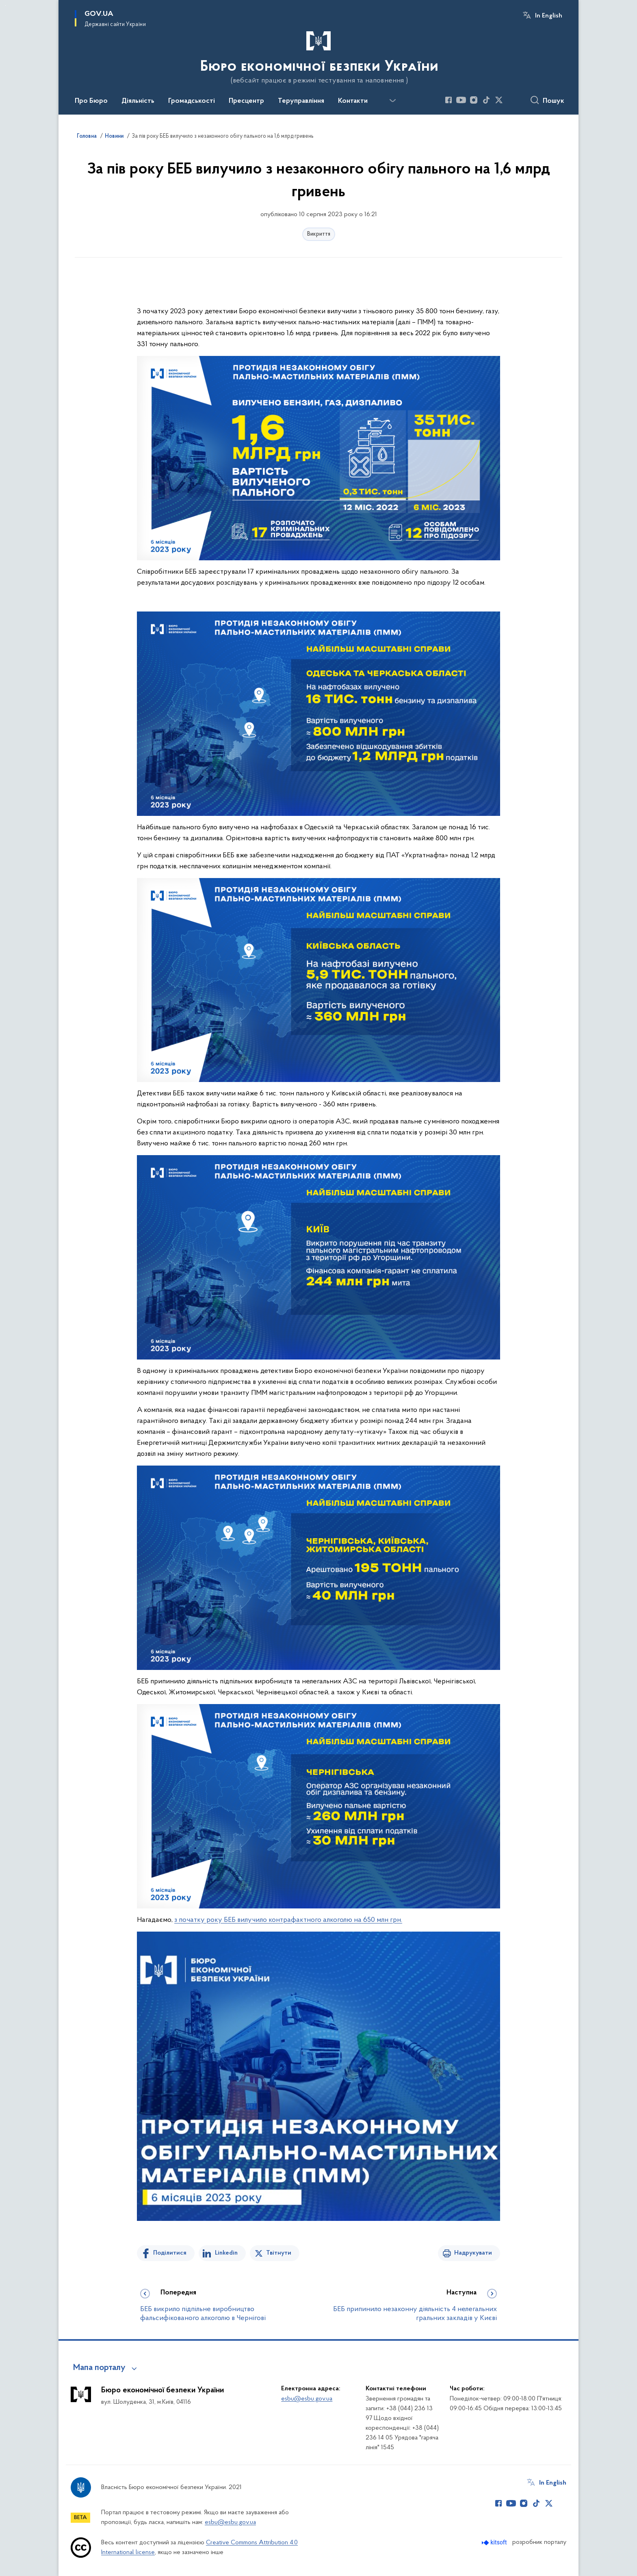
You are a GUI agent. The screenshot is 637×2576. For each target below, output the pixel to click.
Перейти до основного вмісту (5, 5)
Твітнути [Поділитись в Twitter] (278, 2253)
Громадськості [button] (191, 101)
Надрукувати (473, 2253)
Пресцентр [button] (246, 101)
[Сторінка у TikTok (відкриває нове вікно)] (486, 100)
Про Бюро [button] (91, 101)
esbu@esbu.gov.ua (306, 2399)
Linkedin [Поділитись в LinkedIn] (226, 2253)
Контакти (353, 101)
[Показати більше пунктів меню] (392, 101)
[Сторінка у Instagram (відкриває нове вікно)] (474, 100)
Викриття (318, 234)
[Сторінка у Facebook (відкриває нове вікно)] (448, 100)
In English (548, 16)
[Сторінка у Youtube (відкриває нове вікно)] (461, 100)
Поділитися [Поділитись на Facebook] (169, 2253)
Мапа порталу (99, 2368)
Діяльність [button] (137, 101)
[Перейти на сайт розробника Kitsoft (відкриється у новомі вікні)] (495, 2542)
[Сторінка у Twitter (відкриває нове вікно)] (499, 100)
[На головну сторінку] (318, 56)
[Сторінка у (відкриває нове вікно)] (511, 100)
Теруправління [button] (301, 101)
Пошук (553, 101)
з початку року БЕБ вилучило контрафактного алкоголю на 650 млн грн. (288, 1920)
